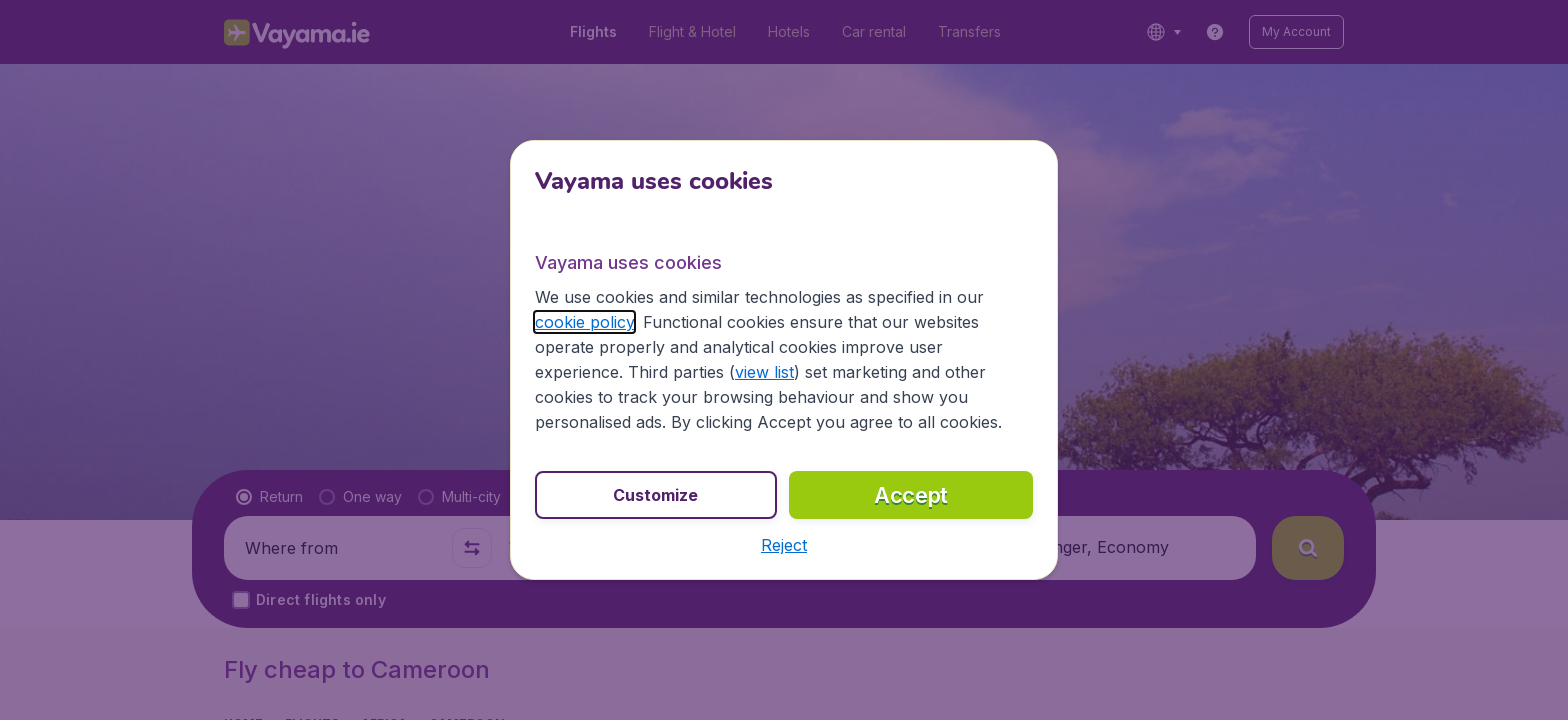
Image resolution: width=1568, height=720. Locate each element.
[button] (784, 545)
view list (764, 372)
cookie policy (584, 322)
